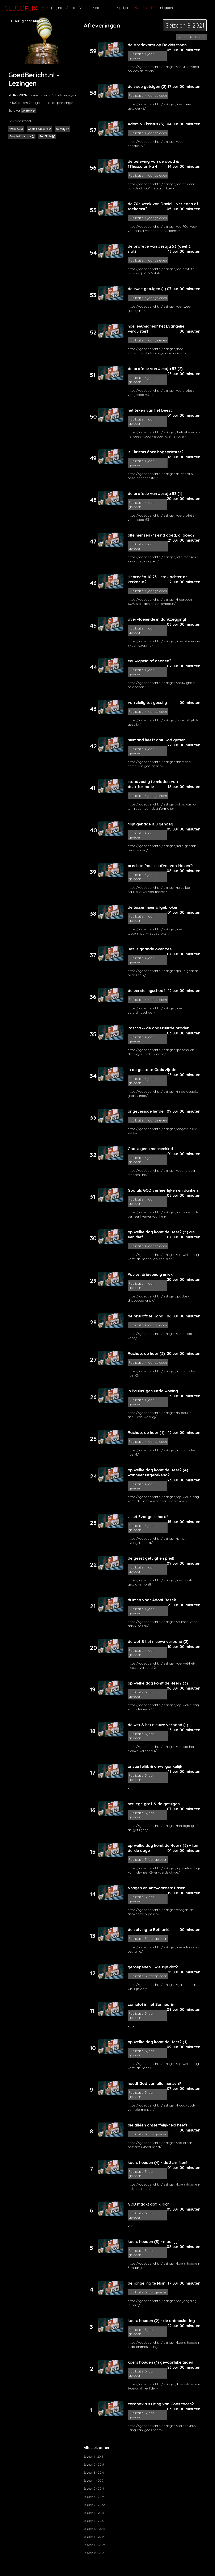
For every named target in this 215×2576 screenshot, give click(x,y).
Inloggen (166, 7)
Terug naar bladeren (29, 21)
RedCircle (47, 136)
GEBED (20, 8)
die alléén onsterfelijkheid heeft (157, 2125)
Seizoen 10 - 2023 (95, 2528)
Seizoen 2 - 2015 (94, 2464)
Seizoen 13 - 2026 (94, 2553)
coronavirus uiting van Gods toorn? (161, 2403)
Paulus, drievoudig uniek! (151, 1274)
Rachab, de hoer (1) (146, 1432)
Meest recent (102, 7)
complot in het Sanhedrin (151, 2004)
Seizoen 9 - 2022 (94, 2520)
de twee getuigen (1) (147, 288)
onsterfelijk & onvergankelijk (155, 1766)
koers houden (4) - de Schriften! (157, 2162)
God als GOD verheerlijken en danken (163, 1190)
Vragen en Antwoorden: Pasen (156, 1887)
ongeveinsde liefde (146, 1111)
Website (16, 129)
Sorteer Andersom (191, 37)
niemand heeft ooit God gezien (157, 739)
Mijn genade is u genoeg (150, 823)
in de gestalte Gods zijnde (152, 1069)
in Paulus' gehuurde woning (153, 1390)
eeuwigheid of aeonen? (149, 660)
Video (83, 7)
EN (145, 7)
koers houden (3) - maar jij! (153, 2241)
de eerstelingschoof (146, 990)
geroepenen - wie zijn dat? (153, 1966)
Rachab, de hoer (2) (146, 1353)
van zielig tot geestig (147, 702)
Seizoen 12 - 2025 (94, 2545)
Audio (70, 7)
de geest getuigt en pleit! (151, 1558)
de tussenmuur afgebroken (153, 907)
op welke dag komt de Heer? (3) (158, 1683)
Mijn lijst (122, 7)
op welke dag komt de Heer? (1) (157, 2041)
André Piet (28, 110)
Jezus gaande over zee (150, 948)
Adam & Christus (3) (146, 123)
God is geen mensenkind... (152, 1148)
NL (136, 7)
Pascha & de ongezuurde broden (158, 1027)
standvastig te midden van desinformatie (153, 784)
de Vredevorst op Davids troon (157, 44)
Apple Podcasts (39, 129)
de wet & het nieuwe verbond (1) (158, 1724)
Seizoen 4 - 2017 (94, 2480)
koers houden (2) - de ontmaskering (161, 2320)
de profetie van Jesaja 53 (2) (155, 368)
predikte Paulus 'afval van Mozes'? (160, 865)
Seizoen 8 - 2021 (94, 2512)
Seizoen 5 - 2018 (94, 2488)
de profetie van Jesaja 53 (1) (155, 493)
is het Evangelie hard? (148, 1516)
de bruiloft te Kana (145, 1315)
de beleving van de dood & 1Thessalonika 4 (153, 164)
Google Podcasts (21, 136)
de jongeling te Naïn (146, 2283)
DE (153, 7)
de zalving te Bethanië (148, 1929)
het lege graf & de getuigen (154, 1803)
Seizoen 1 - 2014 (93, 2456)
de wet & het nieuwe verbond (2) (158, 1641)
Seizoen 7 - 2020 (94, 2504)
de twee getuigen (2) (147, 86)
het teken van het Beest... (151, 410)
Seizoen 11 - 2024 (94, 2536)
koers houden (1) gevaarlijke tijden (160, 2362)
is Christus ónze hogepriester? (156, 451)
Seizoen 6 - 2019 (94, 2496)
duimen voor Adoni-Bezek (152, 1599)
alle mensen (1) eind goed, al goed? (161, 535)
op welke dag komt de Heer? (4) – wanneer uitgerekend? (159, 1472)
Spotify (62, 129)
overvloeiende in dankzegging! (157, 619)
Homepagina (52, 7)
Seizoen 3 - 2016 (94, 2472)
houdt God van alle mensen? (154, 2083)
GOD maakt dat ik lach (148, 2204)
